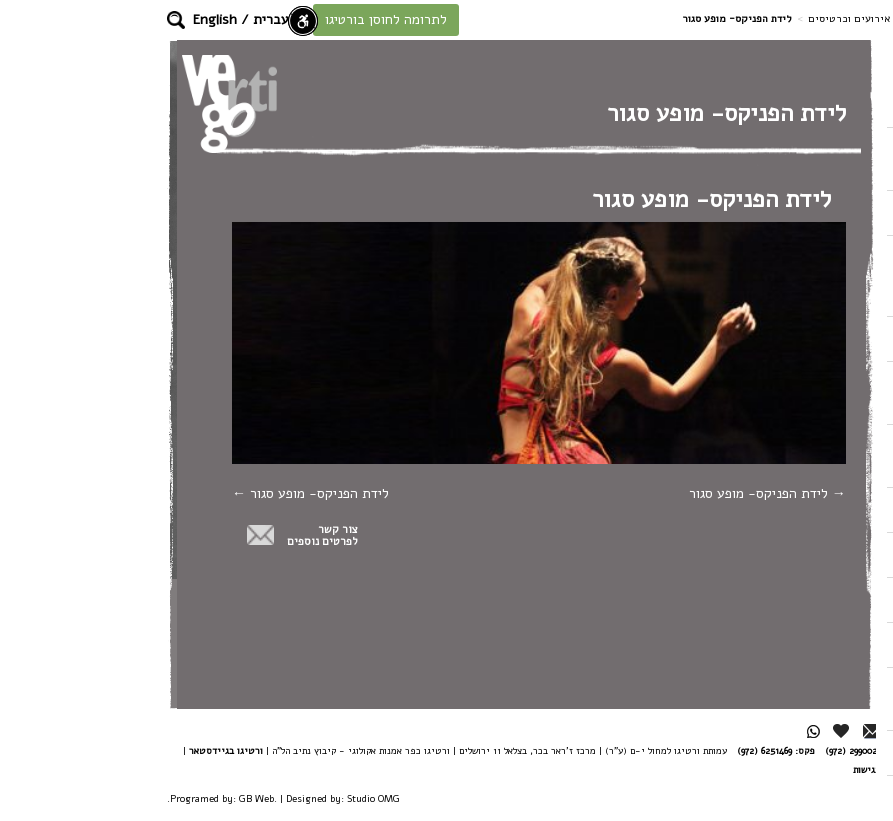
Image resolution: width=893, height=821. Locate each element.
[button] (49, 20)
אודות (832, 509)
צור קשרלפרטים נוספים (195, 536)
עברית (144, 19)
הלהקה (829, 212)
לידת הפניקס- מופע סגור (640, 493)
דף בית (793, 18)
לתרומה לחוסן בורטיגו (259, 19)
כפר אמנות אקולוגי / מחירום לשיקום (808, 275)
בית (838, 104)
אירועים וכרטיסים (722, 18)
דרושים (828, 792)
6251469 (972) (637, 750)
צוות (836, 554)
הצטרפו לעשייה (827, 158)
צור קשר (825, 599)
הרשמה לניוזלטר (824, 698)
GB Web (129, 798)
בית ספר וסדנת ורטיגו (809, 392)
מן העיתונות (816, 752)
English (88, 19)
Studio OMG (246, 798)
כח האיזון (822, 338)
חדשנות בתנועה (807, 644)
